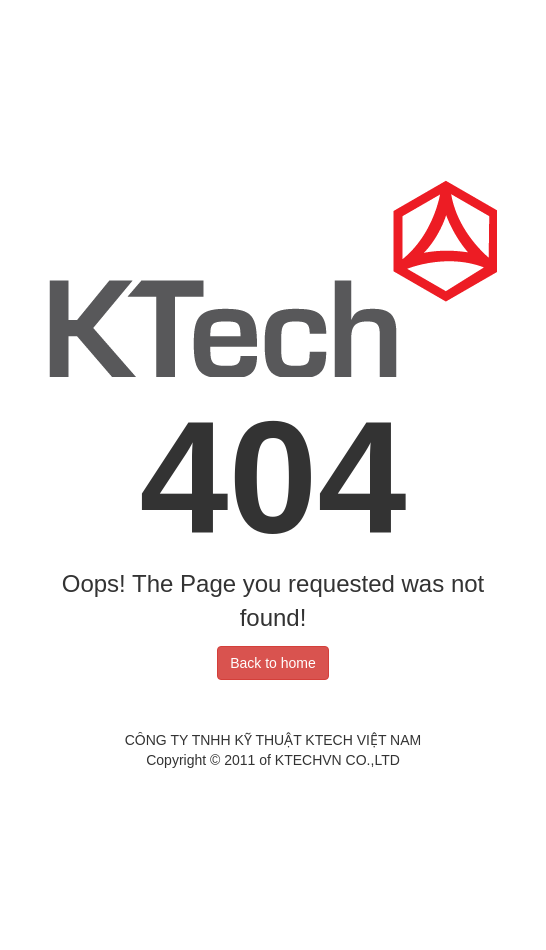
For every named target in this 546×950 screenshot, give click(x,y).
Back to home (273, 663)
